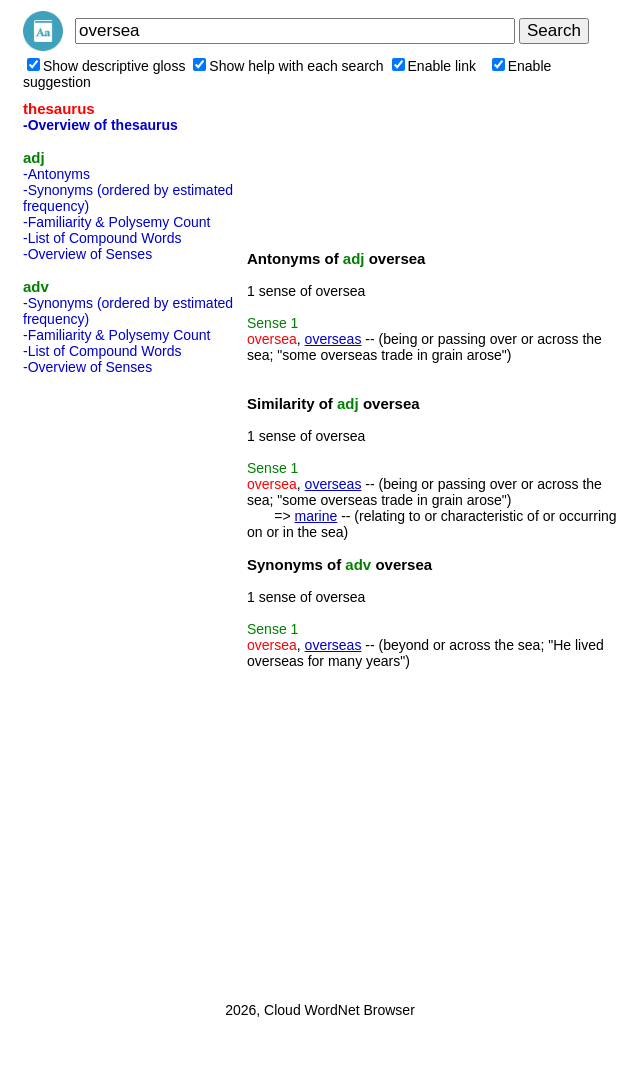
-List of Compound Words (102, 238)
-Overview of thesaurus (100, 125)
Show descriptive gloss (106, 66)
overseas (333, 339)
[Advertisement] (103, 682)
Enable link (434, 66)
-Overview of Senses (87, 254)
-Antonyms (56, 174)
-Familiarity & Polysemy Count (117, 222)
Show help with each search (288, 66)
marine (315, 516)
